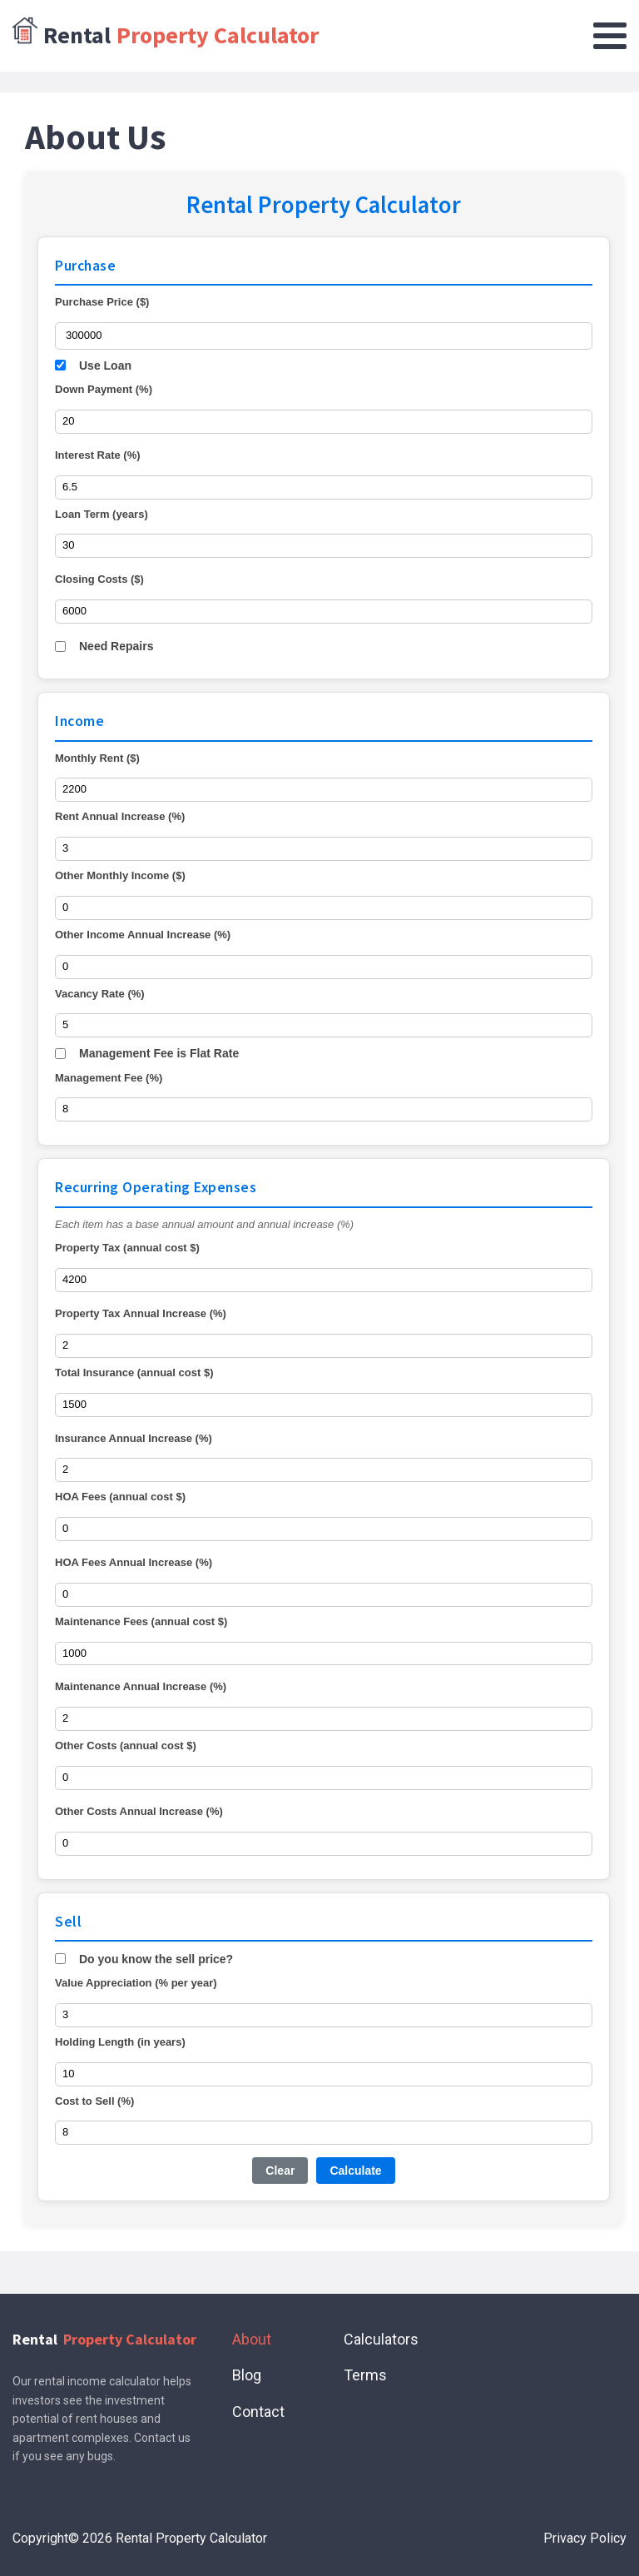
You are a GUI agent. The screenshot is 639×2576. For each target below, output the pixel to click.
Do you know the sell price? (156, 1959)
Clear (280, 2170)
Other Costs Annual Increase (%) (139, 1811)
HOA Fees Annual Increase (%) (133, 1562)
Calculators (381, 2339)
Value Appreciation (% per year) (136, 1983)
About (251, 2339)
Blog (246, 2375)
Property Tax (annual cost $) (127, 1247)
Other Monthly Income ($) (120, 875)
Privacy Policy (585, 2538)
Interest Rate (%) (98, 455)
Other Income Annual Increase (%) (142, 934)
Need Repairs (116, 646)
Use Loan (105, 365)
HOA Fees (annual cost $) (120, 1496)
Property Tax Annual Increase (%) (140, 1313)
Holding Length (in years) (120, 2042)
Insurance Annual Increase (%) (133, 1438)
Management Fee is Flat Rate (159, 1053)
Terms (365, 2375)
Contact (258, 2411)
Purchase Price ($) (102, 302)
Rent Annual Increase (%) (120, 816)
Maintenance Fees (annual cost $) (141, 1621)
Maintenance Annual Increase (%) (140, 1686)
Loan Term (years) (101, 514)
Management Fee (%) (108, 1078)
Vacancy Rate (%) (100, 993)
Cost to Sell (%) (94, 2101)
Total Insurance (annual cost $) (134, 1372)
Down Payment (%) (103, 389)
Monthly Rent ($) (97, 758)
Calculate (355, 2170)
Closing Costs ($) (99, 579)
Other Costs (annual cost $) (125, 1745)
